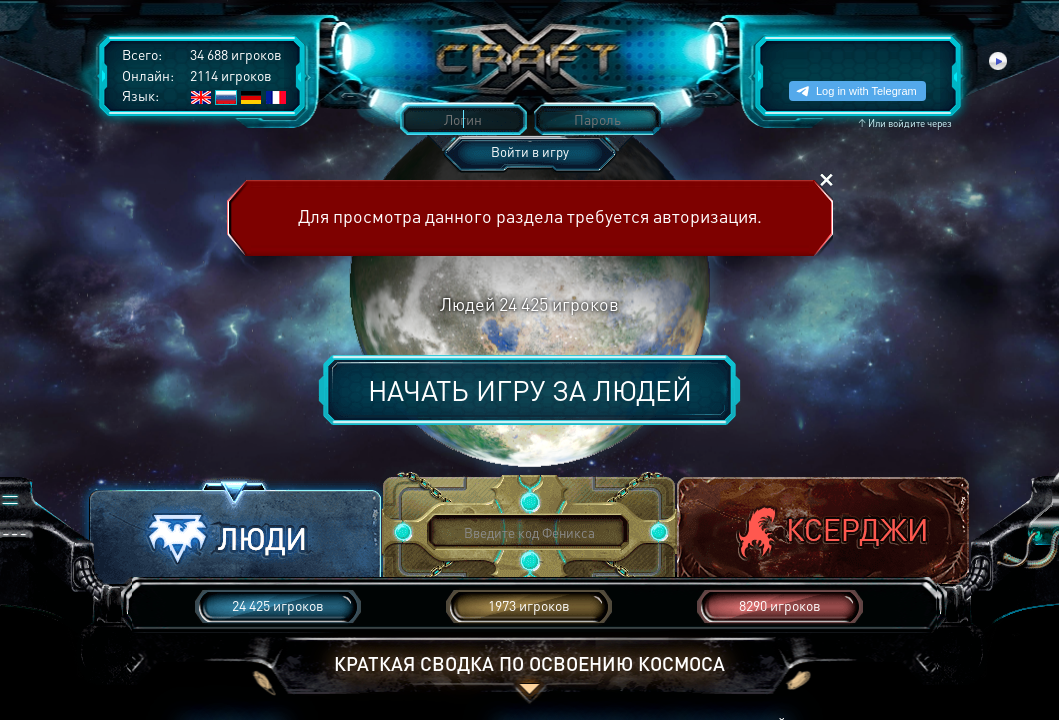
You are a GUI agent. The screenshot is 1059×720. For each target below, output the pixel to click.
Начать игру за (530, 390)
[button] (235, 533)
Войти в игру (530, 151)
